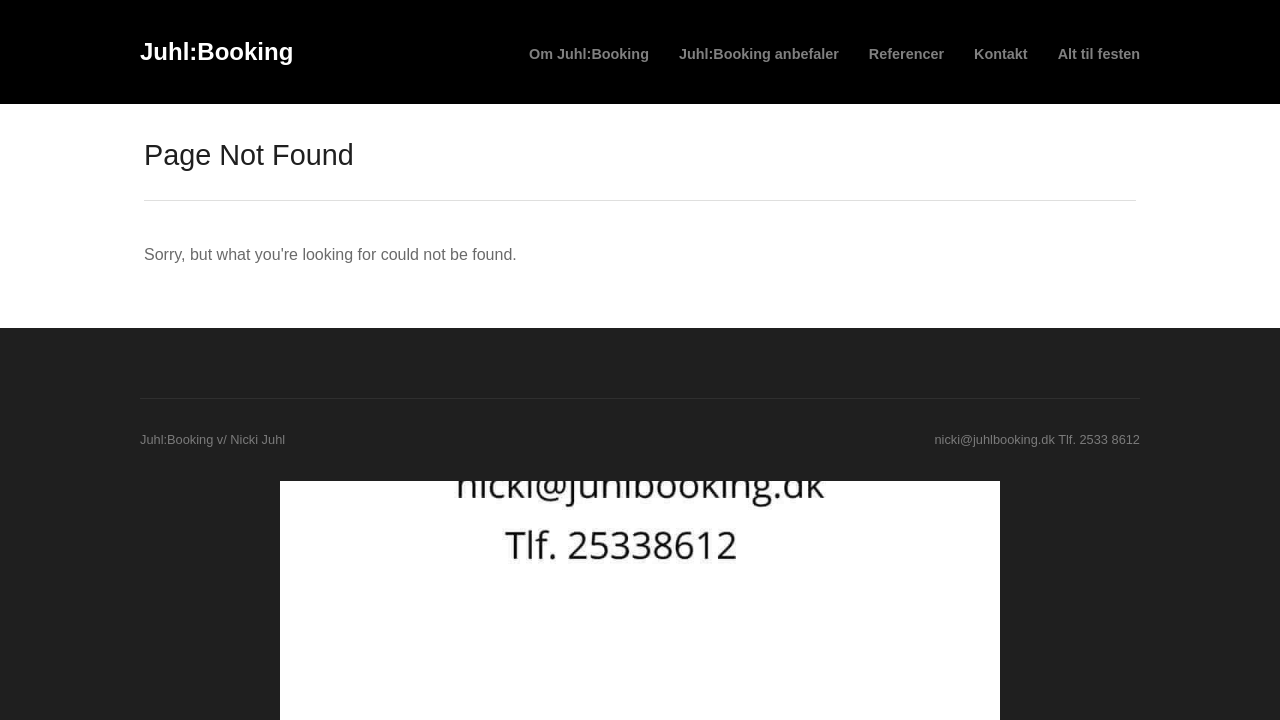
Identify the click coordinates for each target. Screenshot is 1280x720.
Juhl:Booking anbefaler (759, 54)
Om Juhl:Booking (589, 54)
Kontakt (1001, 54)
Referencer (906, 54)
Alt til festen (1099, 54)
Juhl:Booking (216, 51)
